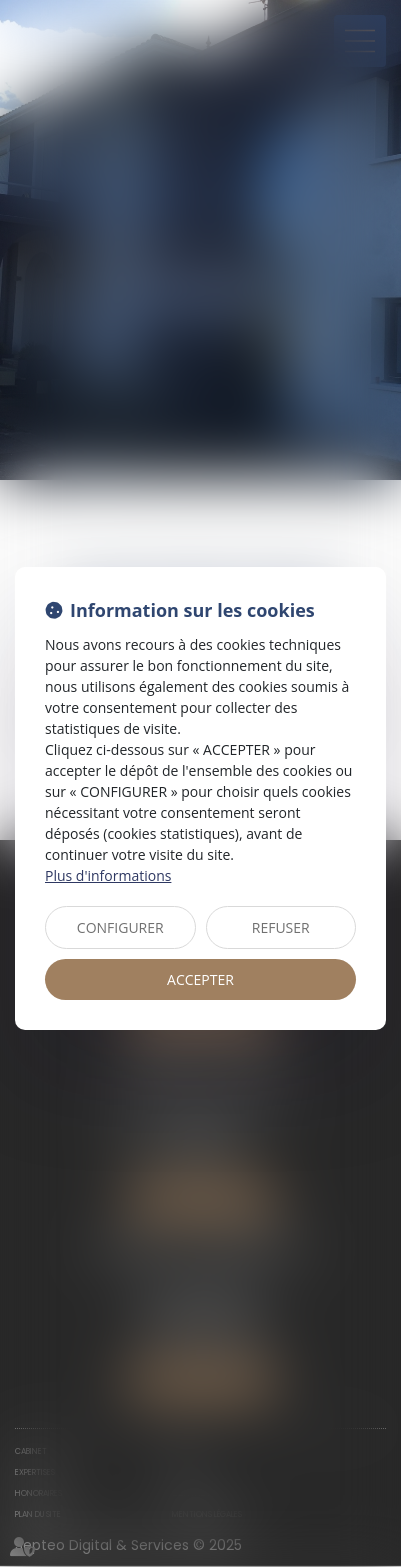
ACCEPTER (200, 979)
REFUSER (281, 927)
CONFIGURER (120, 927)
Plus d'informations (108, 875)
